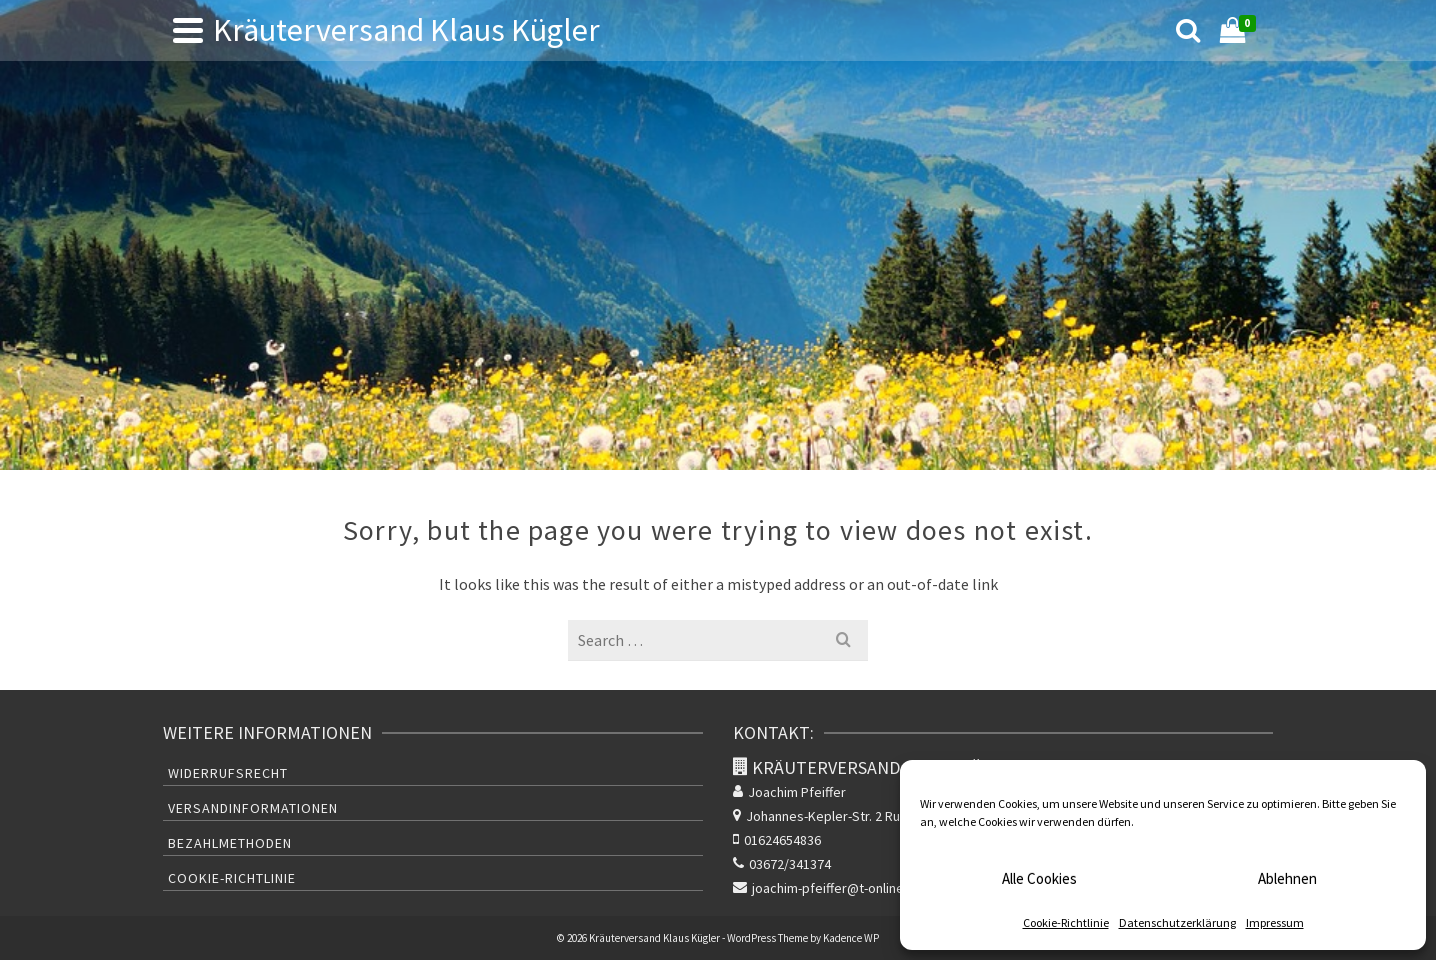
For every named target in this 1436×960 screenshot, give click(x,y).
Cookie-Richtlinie (1066, 922)
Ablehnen (1287, 878)
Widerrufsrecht (228, 773)
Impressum (1275, 922)
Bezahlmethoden (230, 843)
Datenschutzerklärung (1177, 922)
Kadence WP (851, 938)
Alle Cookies (1039, 878)
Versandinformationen (253, 808)
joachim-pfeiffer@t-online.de (828, 888)
